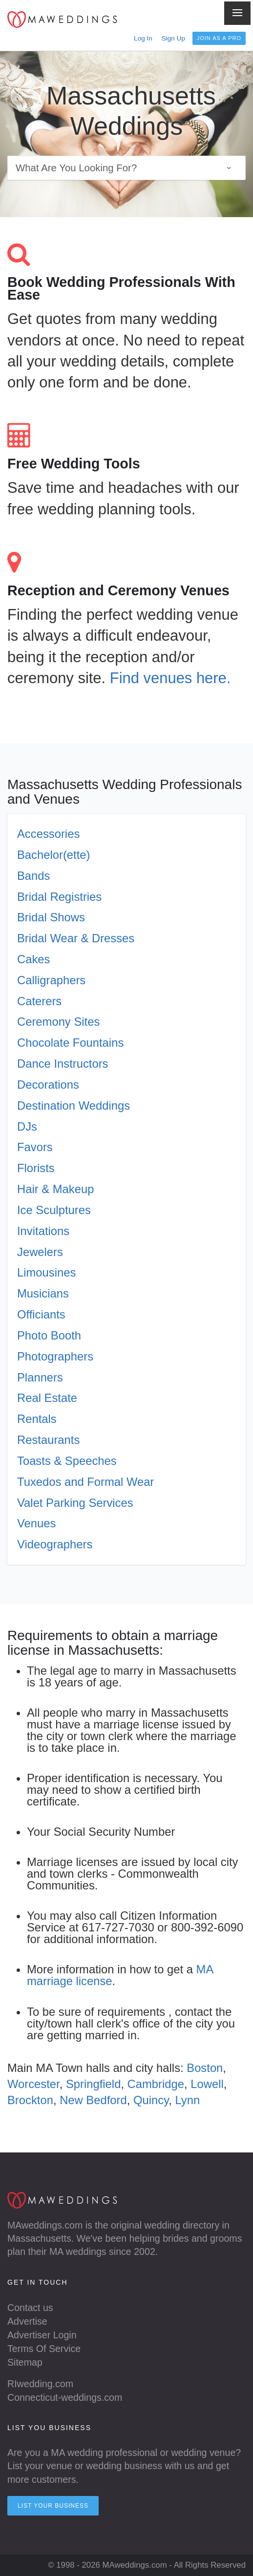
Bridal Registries (59, 896)
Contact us (30, 2307)
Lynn (187, 2100)
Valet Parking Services (75, 1502)
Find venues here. (170, 678)
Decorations (48, 1084)
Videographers (54, 1544)
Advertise (27, 2321)
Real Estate (47, 1397)
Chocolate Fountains (70, 1042)
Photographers (55, 1356)
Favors (35, 1147)
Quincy (151, 2100)
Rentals (37, 1418)
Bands (33, 875)
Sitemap (24, 2362)
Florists (36, 1168)
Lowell (206, 2083)
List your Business (53, 2505)
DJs (27, 1126)
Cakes (33, 959)
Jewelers (40, 1251)
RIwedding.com (40, 2383)
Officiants (41, 1314)
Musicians (43, 1293)
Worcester (33, 2083)
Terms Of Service (44, 2348)
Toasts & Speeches (67, 1460)
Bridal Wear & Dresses (75, 938)
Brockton (30, 2100)
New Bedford (93, 2100)
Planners (40, 1377)
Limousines (46, 1272)
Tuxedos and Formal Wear (85, 1481)
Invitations (43, 1230)
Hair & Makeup (55, 1189)
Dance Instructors (62, 1063)
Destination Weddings (73, 1105)
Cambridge (155, 2083)
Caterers (39, 1001)
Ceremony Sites (58, 1021)
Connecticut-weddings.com (64, 2397)
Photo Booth (49, 1335)
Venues (36, 1523)
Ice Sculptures (54, 1210)
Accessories (48, 833)
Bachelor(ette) (53, 854)
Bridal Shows (51, 917)
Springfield (93, 2083)
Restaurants (48, 1439)
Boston (205, 2067)
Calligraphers (51, 980)
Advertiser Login (42, 2335)
